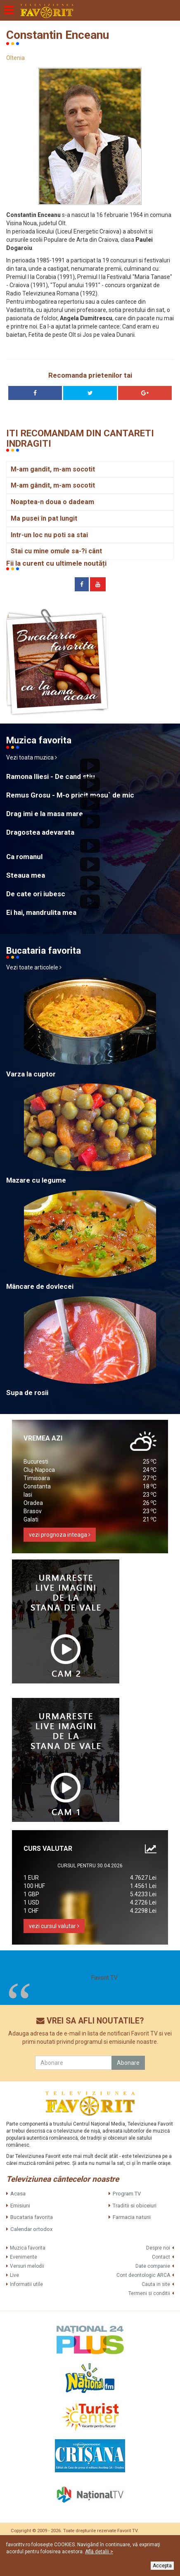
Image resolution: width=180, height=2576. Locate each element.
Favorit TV (104, 1977)
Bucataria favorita (31, 2217)
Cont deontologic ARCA (143, 2275)
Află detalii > (99, 2552)
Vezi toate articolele (34, 967)
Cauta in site (156, 2284)
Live (14, 2275)
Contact (161, 2257)
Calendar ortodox (31, 2229)
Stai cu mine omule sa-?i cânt (56, 551)
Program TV (127, 2193)
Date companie (152, 2266)
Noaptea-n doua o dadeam (52, 502)
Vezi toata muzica (31, 757)
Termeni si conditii (149, 2293)
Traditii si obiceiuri (134, 2205)
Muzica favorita (27, 2248)
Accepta (162, 2566)
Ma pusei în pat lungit (44, 518)
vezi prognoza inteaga (59, 1534)
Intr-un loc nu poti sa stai (49, 535)
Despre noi (158, 2248)
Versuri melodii (27, 2266)
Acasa (18, 2193)
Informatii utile (26, 2284)
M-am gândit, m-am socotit (53, 485)
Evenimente (23, 2257)
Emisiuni (20, 2205)
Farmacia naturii (132, 2217)
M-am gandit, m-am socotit (53, 469)
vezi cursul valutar (54, 1926)
